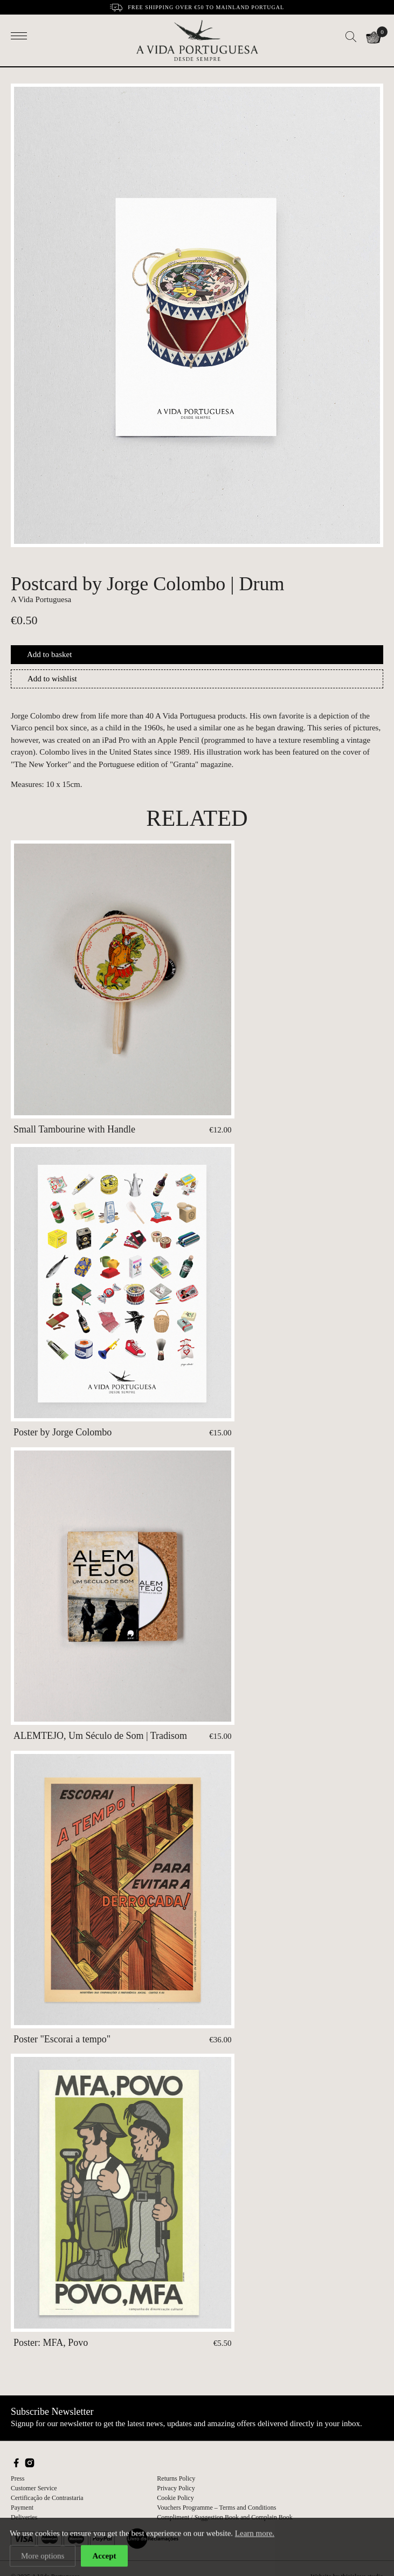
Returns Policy (176, 2478)
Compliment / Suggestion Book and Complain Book (224, 2517)
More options (42, 2557)
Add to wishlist (52, 678)
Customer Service (34, 2488)
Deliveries (24, 2517)
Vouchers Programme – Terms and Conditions (216, 2507)
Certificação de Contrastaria (47, 2498)
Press (17, 2478)
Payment (22, 2507)
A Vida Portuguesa (41, 599)
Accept (104, 2557)
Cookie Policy (175, 2498)
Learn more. (254, 2534)
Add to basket (49, 654)
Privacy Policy (176, 2488)
